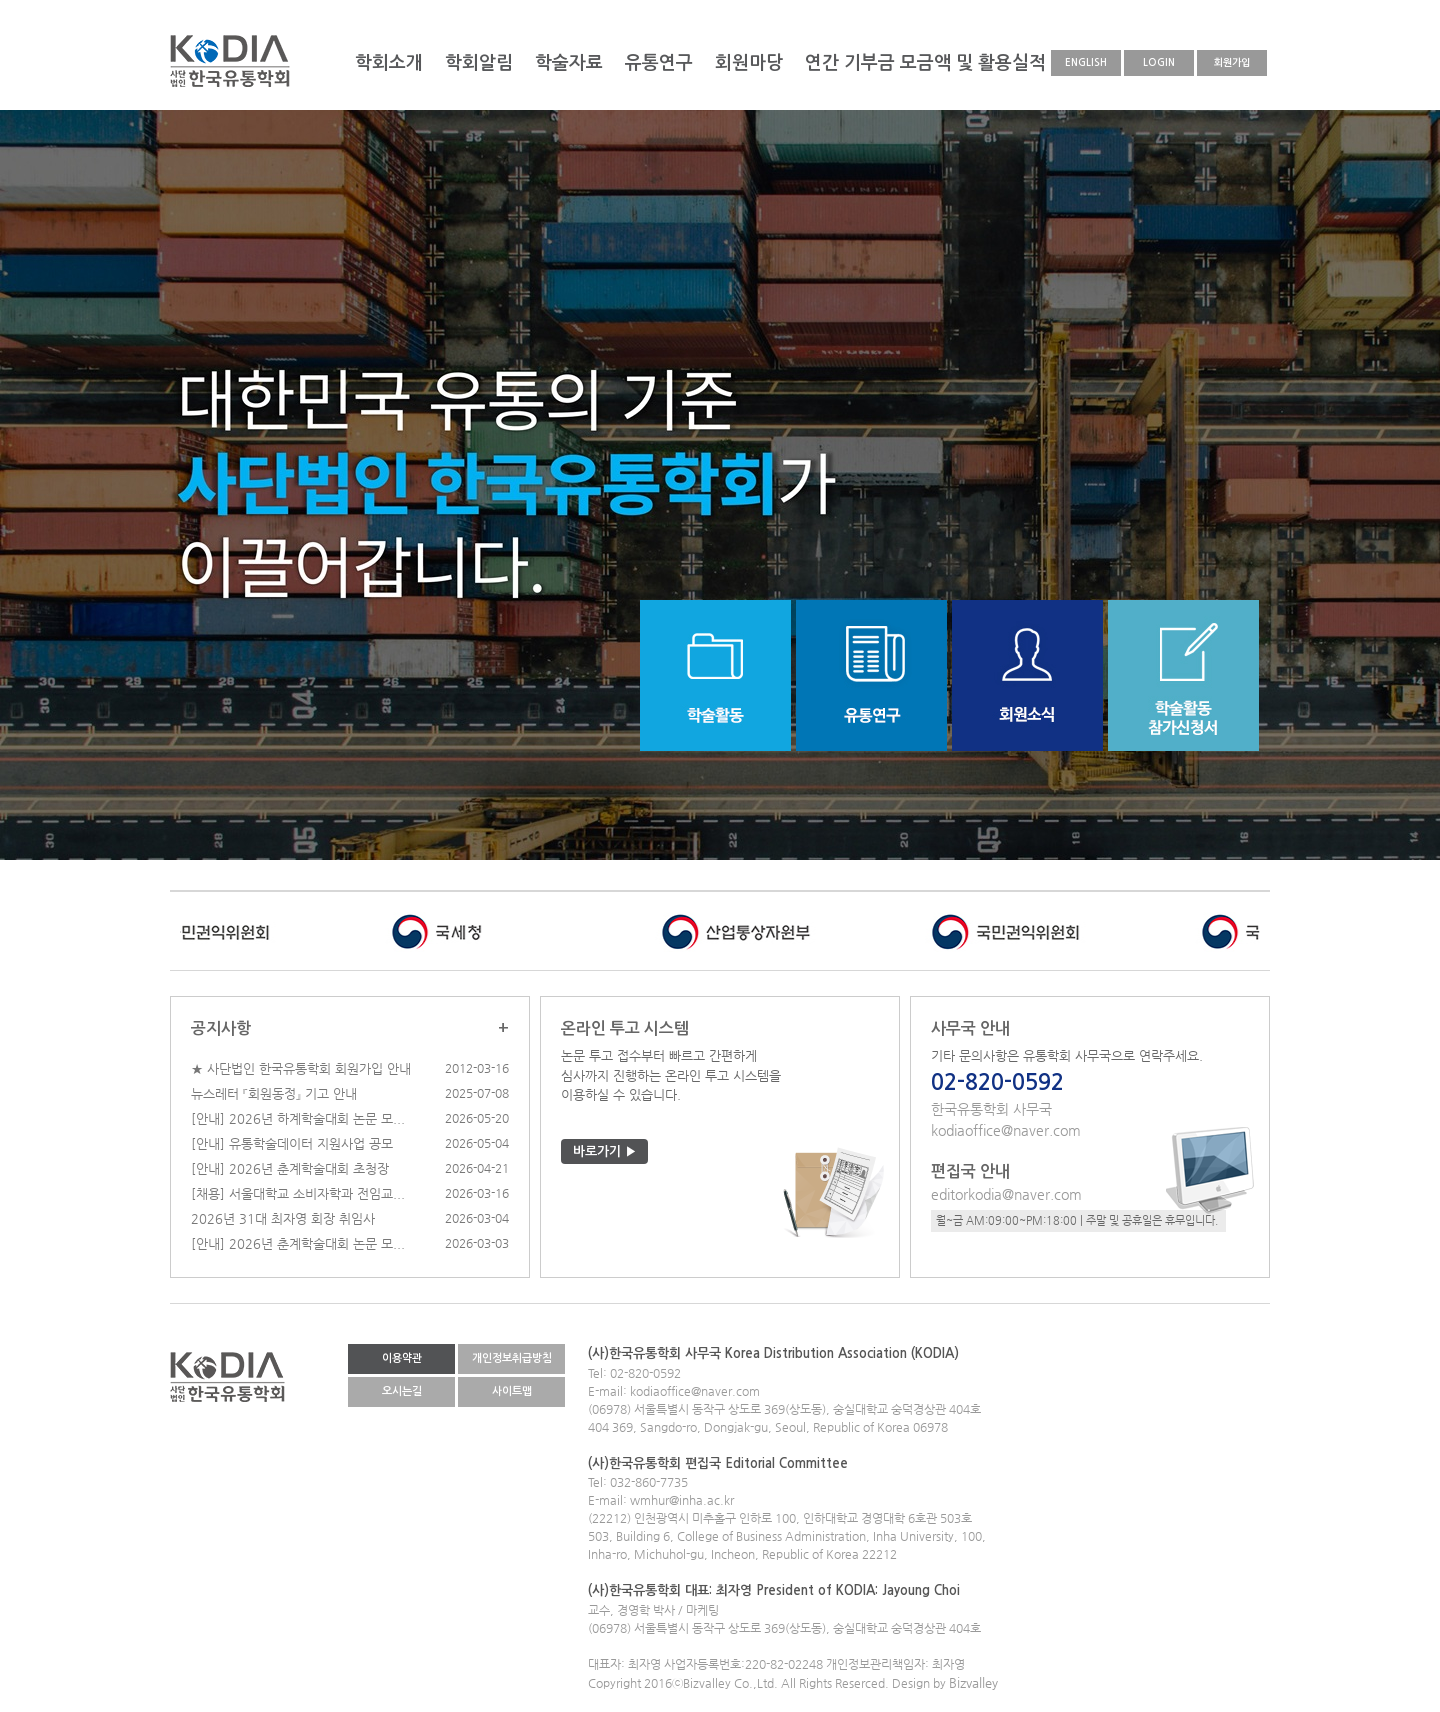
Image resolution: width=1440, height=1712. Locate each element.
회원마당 (749, 63)
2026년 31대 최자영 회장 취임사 (283, 1218)
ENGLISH (1086, 62)
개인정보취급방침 (512, 1358)
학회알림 (479, 63)
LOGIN (1159, 62)
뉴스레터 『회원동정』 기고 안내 (274, 1093)
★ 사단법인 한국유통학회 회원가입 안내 (301, 1068)
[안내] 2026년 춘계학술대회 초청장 (290, 1168)
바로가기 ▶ (605, 1151)
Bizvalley (973, 1682)
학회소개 (389, 63)
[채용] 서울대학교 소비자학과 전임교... (298, 1193)
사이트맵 (512, 1391)
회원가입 (1232, 62)
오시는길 (402, 1391)
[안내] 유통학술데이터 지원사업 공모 (292, 1143)
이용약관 (402, 1358)
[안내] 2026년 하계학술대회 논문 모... (298, 1118)
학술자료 (569, 63)
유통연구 (659, 63)
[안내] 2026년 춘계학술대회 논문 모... (298, 1243)
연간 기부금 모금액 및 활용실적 (925, 63)
